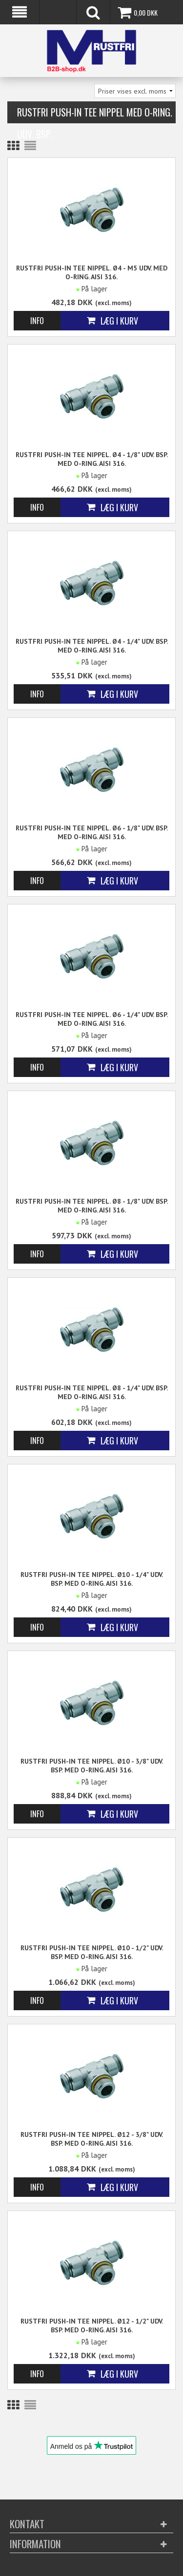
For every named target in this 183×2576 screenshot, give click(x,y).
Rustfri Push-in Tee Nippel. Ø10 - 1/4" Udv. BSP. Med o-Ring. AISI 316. (91, 1579)
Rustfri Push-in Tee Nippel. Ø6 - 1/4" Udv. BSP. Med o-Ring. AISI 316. (92, 1019)
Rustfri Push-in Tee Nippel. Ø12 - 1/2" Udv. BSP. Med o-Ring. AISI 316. (91, 2325)
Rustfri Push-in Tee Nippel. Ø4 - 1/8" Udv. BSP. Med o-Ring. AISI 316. (92, 459)
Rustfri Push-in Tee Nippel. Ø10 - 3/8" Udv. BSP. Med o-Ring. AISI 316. (91, 1765)
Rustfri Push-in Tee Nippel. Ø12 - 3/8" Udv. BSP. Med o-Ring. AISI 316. (91, 2139)
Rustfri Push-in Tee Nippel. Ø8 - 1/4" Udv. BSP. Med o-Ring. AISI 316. (92, 1392)
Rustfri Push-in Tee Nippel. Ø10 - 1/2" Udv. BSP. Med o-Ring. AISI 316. (91, 1952)
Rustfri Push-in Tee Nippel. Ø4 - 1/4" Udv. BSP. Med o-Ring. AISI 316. (92, 645)
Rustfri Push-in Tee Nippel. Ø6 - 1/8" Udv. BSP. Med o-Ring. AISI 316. (92, 832)
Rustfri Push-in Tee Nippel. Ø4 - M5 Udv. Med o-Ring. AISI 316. (91, 272)
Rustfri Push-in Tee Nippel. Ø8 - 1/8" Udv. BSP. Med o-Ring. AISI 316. (92, 1205)
